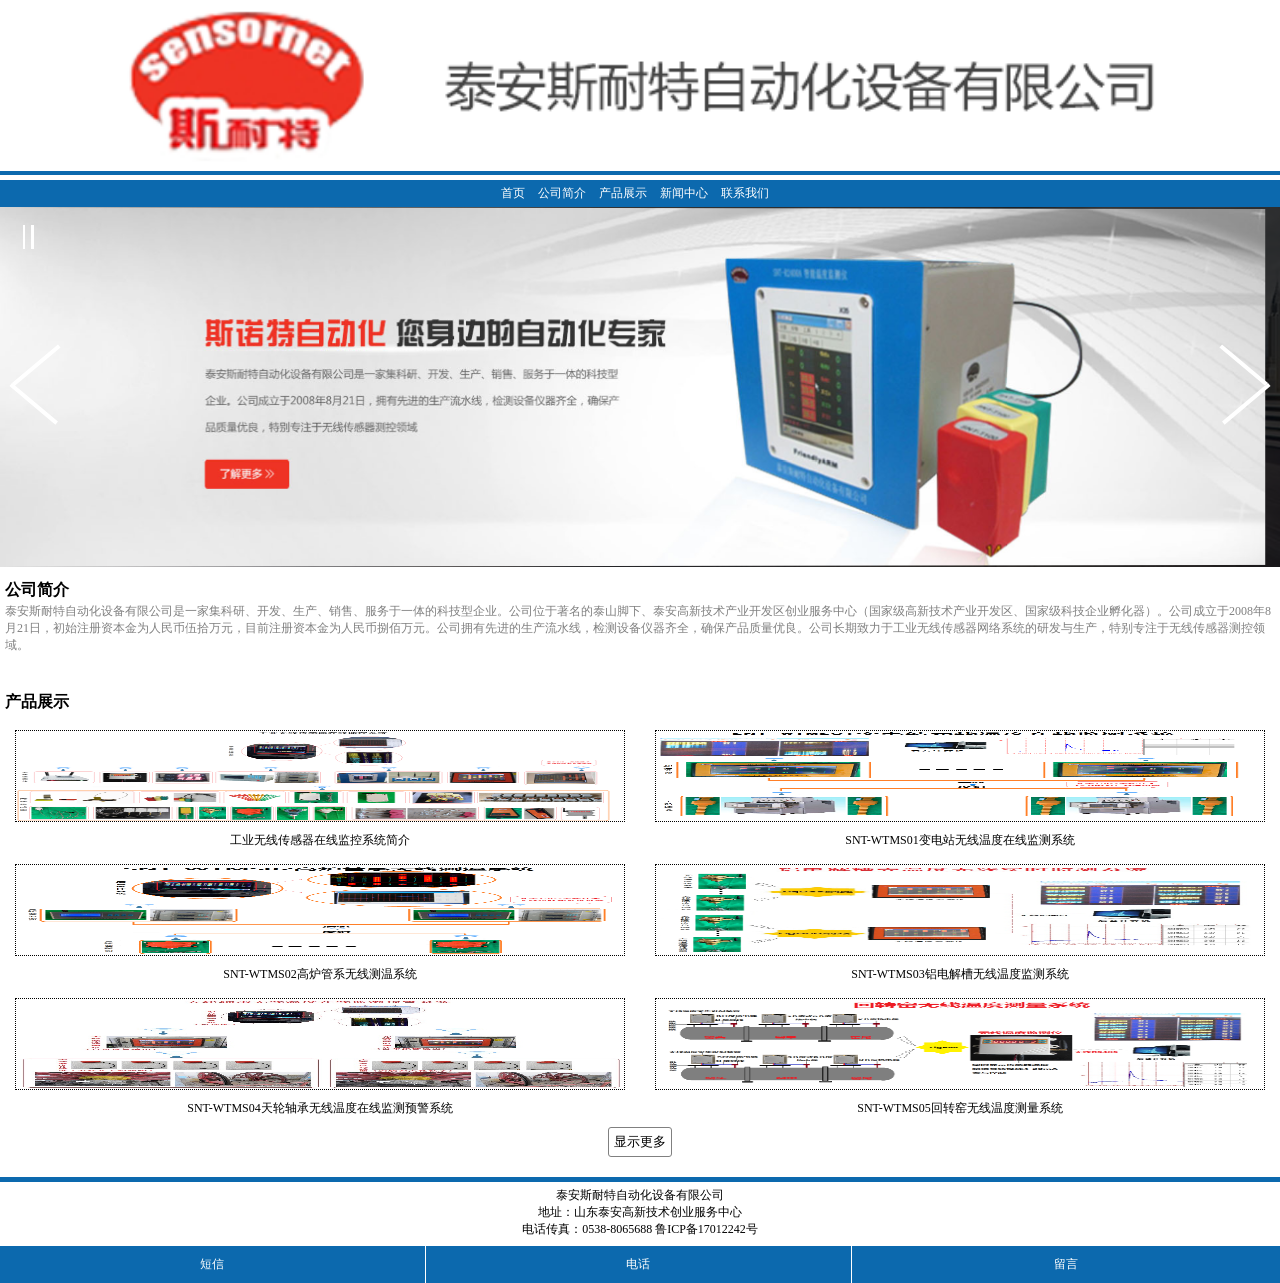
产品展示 (623, 193)
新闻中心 (684, 193)
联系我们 (745, 193)
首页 (513, 193)
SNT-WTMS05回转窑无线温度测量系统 (960, 1108)
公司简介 (562, 193)
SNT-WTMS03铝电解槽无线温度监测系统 (960, 974)
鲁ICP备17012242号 (706, 1229)
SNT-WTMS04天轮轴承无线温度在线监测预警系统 (320, 1108)
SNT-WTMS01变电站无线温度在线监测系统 (960, 840)
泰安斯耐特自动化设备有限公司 (640, 1195)
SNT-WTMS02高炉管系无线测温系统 (320, 974)
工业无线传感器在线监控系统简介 (320, 840)
